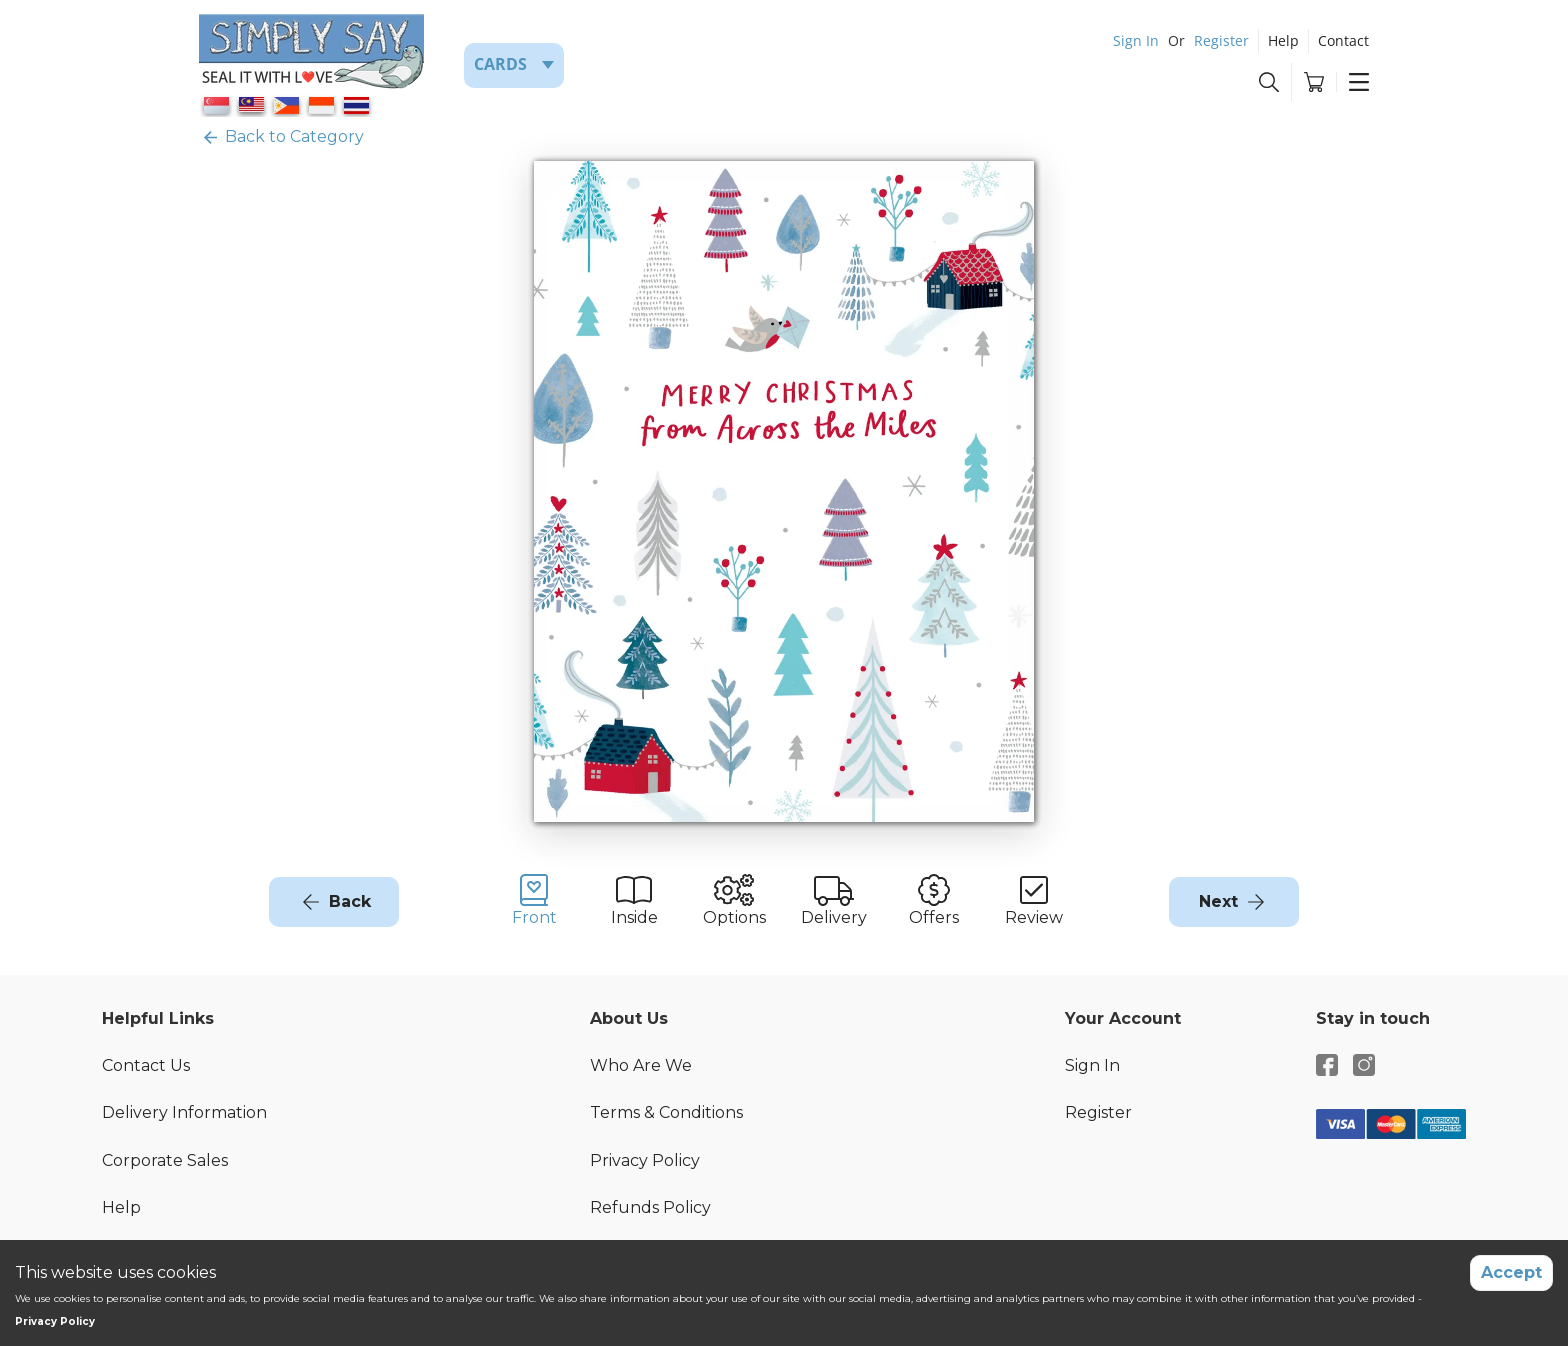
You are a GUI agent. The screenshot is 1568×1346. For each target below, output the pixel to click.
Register (1221, 40)
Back (350, 901)
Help (1283, 40)
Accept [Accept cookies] (1511, 1272)
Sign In (1136, 40)
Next (1218, 901)
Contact (1343, 40)
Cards (500, 64)
